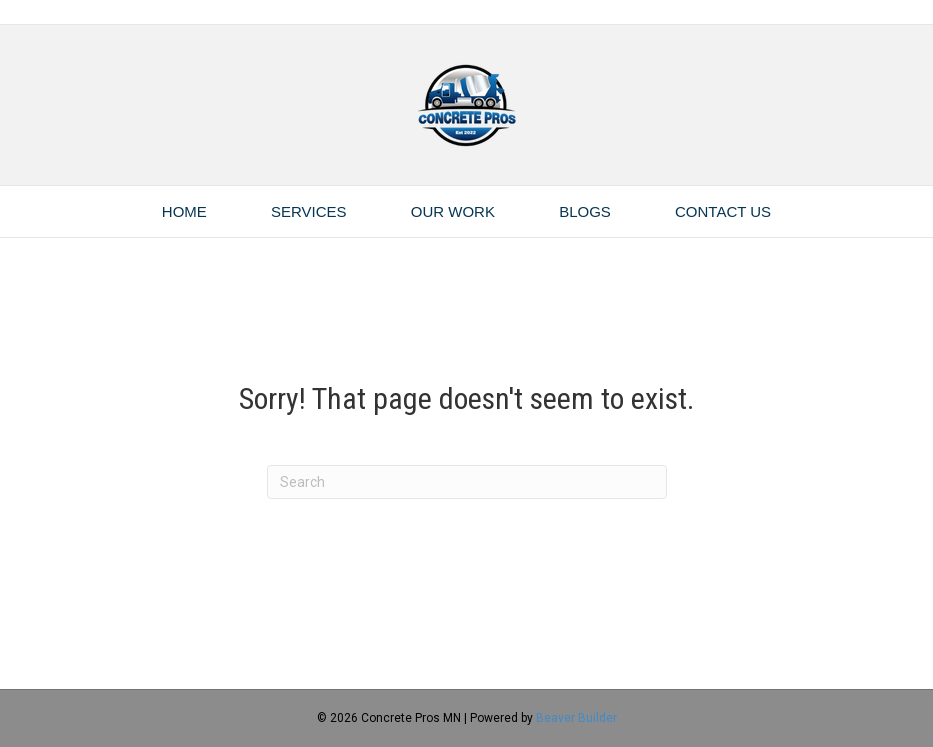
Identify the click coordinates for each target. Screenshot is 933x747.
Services (309, 211)
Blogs (585, 211)
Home (184, 211)
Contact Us (723, 211)
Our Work (453, 211)
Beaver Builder (576, 718)
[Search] (467, 482)
